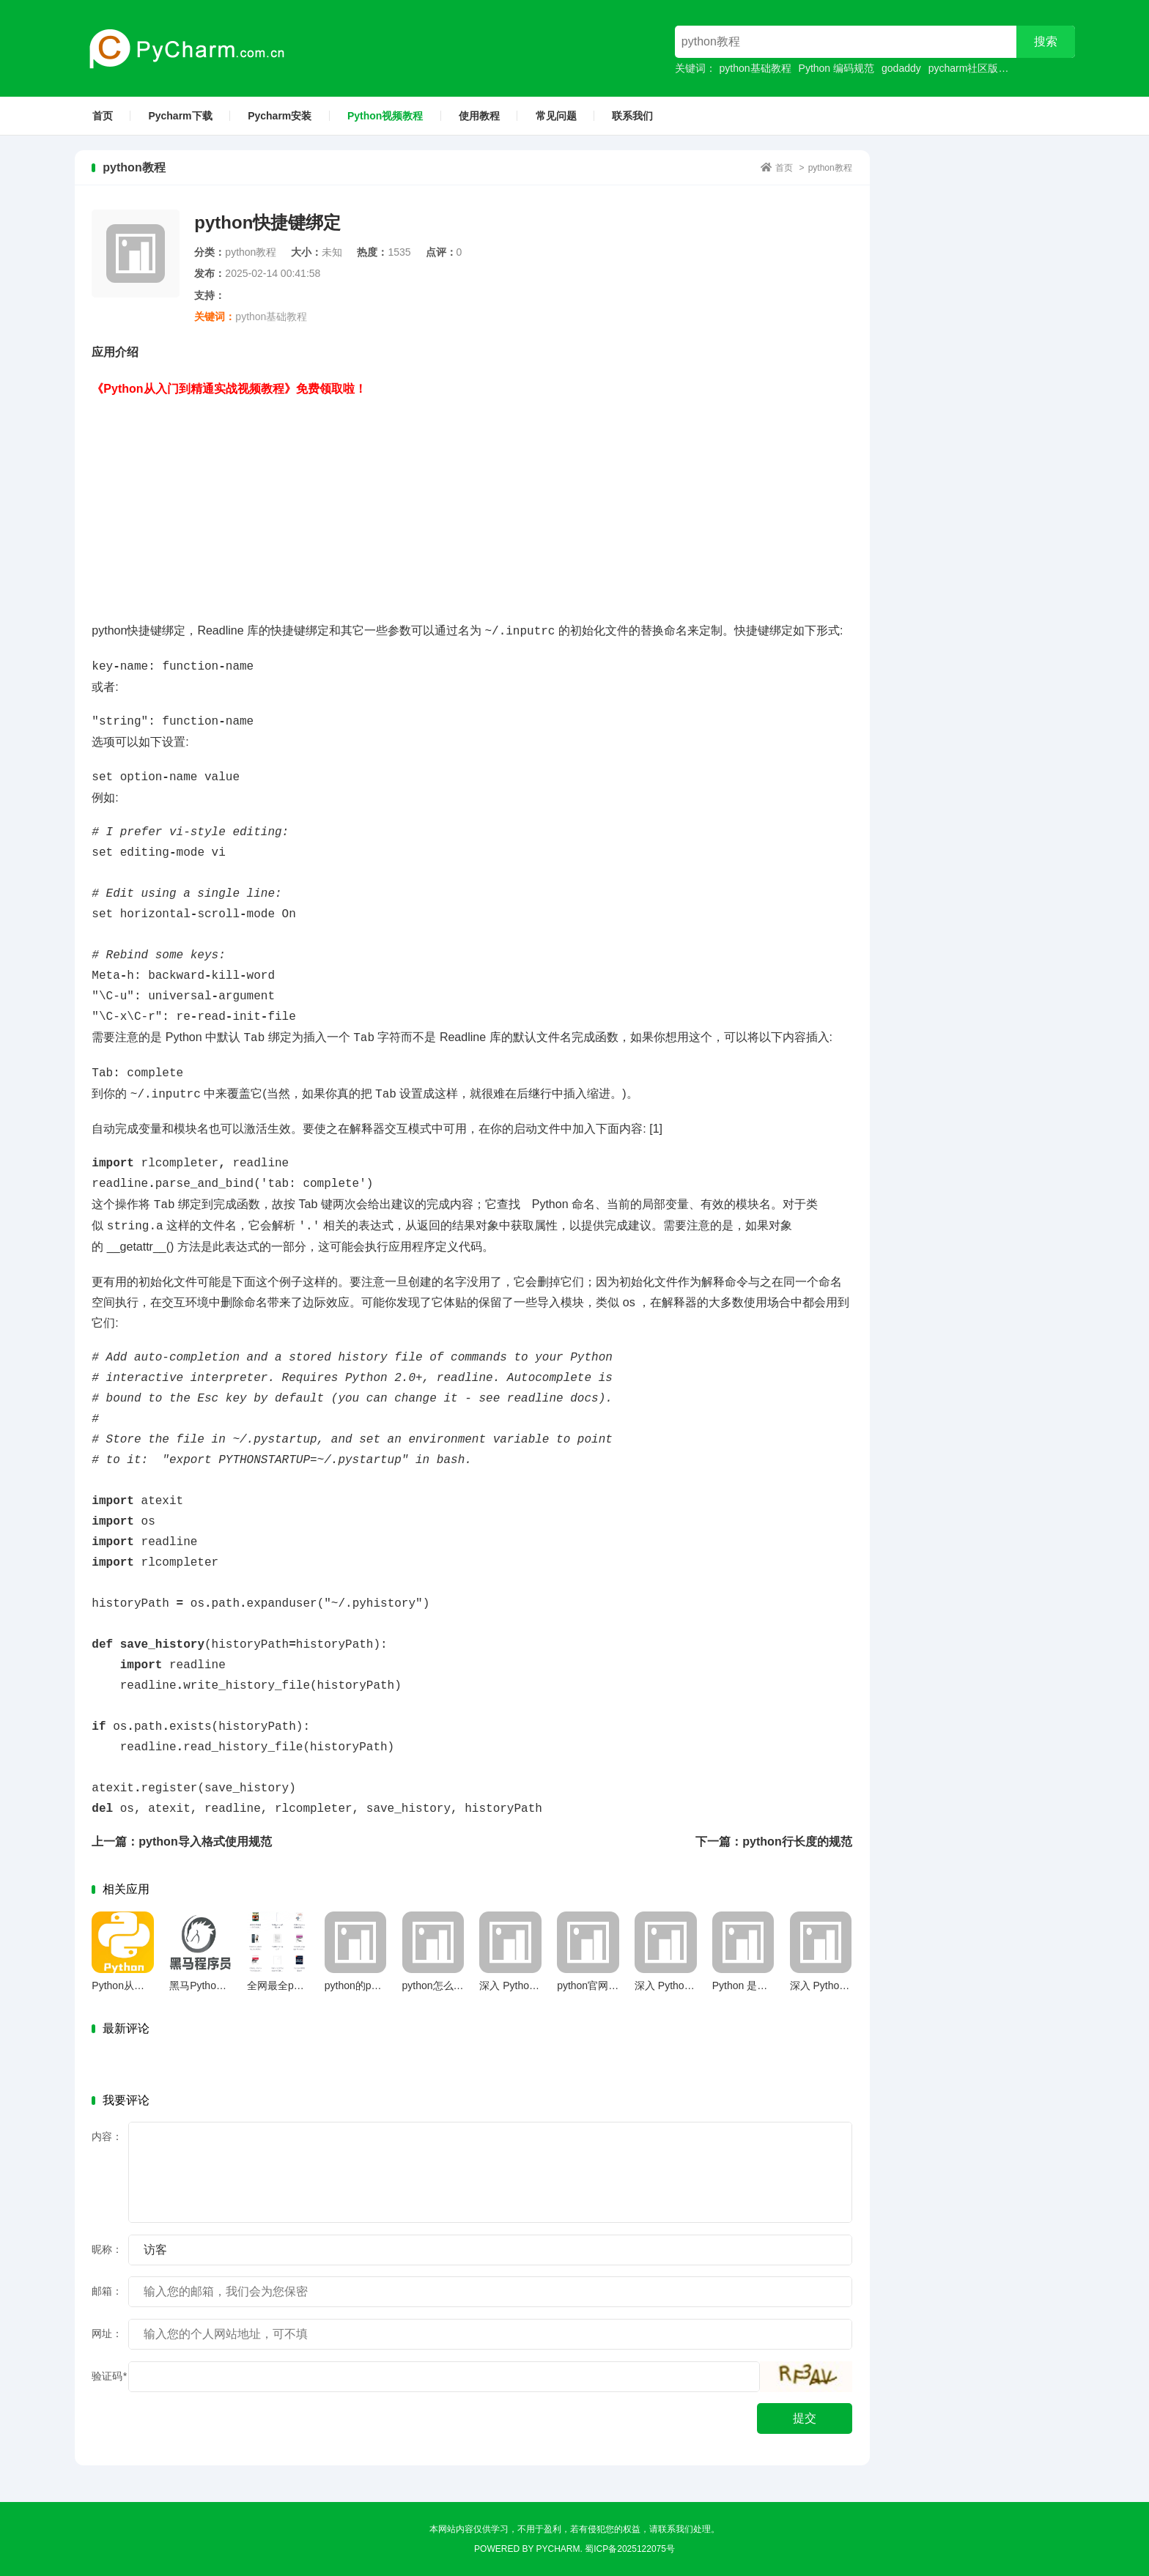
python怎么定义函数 (448, 1985)
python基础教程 (755, 68)
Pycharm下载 (180, 116)
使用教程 (479, 116)
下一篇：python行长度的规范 (773, 1841)
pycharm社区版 (963, 68)
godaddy (901, 68)
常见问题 (556, 116)
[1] (655, 1128)
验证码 (109, 2376)
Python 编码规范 (836, 68)
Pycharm (558, 2549)
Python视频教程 (385, 116)
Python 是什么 (744, 1985)
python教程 (830, 168)
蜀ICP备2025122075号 (630, 2549)
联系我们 (632, 116)
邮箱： (107, 2291)
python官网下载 (593, 1985)
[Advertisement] (472, 501)
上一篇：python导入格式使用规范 (181, 1841)
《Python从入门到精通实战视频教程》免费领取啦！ (229, 388)
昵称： (107, 2249)
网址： (107, 2333)
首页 (102, 116)
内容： (107, 2136)
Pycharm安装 (279, 116)
